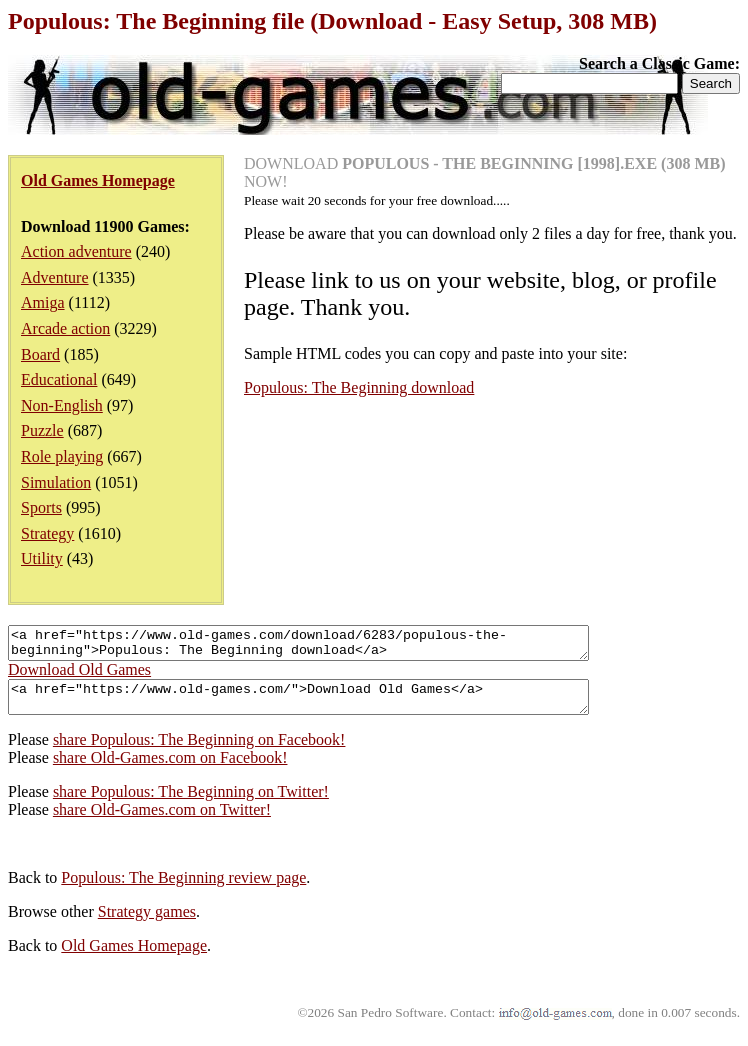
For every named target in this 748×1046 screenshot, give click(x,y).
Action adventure (76, 251)
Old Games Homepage (134, 957)
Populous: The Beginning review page (183, 889)
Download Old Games (79, 675)
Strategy (47, 533)
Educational (59, 379)
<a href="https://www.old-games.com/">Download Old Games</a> (333, 706)
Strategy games (147, 923)
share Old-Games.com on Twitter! (162, 821)
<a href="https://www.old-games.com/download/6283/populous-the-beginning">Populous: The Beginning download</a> (333, 646)
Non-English (62, 405)
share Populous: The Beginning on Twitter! (191, 803)
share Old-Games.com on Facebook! (170, 769)
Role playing (62, 456)
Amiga (43, 302)
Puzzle (42, 430)
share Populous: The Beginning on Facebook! (199, 751)
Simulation (56, 482)
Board (40, 354)
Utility (42, 558)
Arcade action (65, 328)
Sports (41, 507)
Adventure (55, 277)
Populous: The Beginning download (359, 387)
